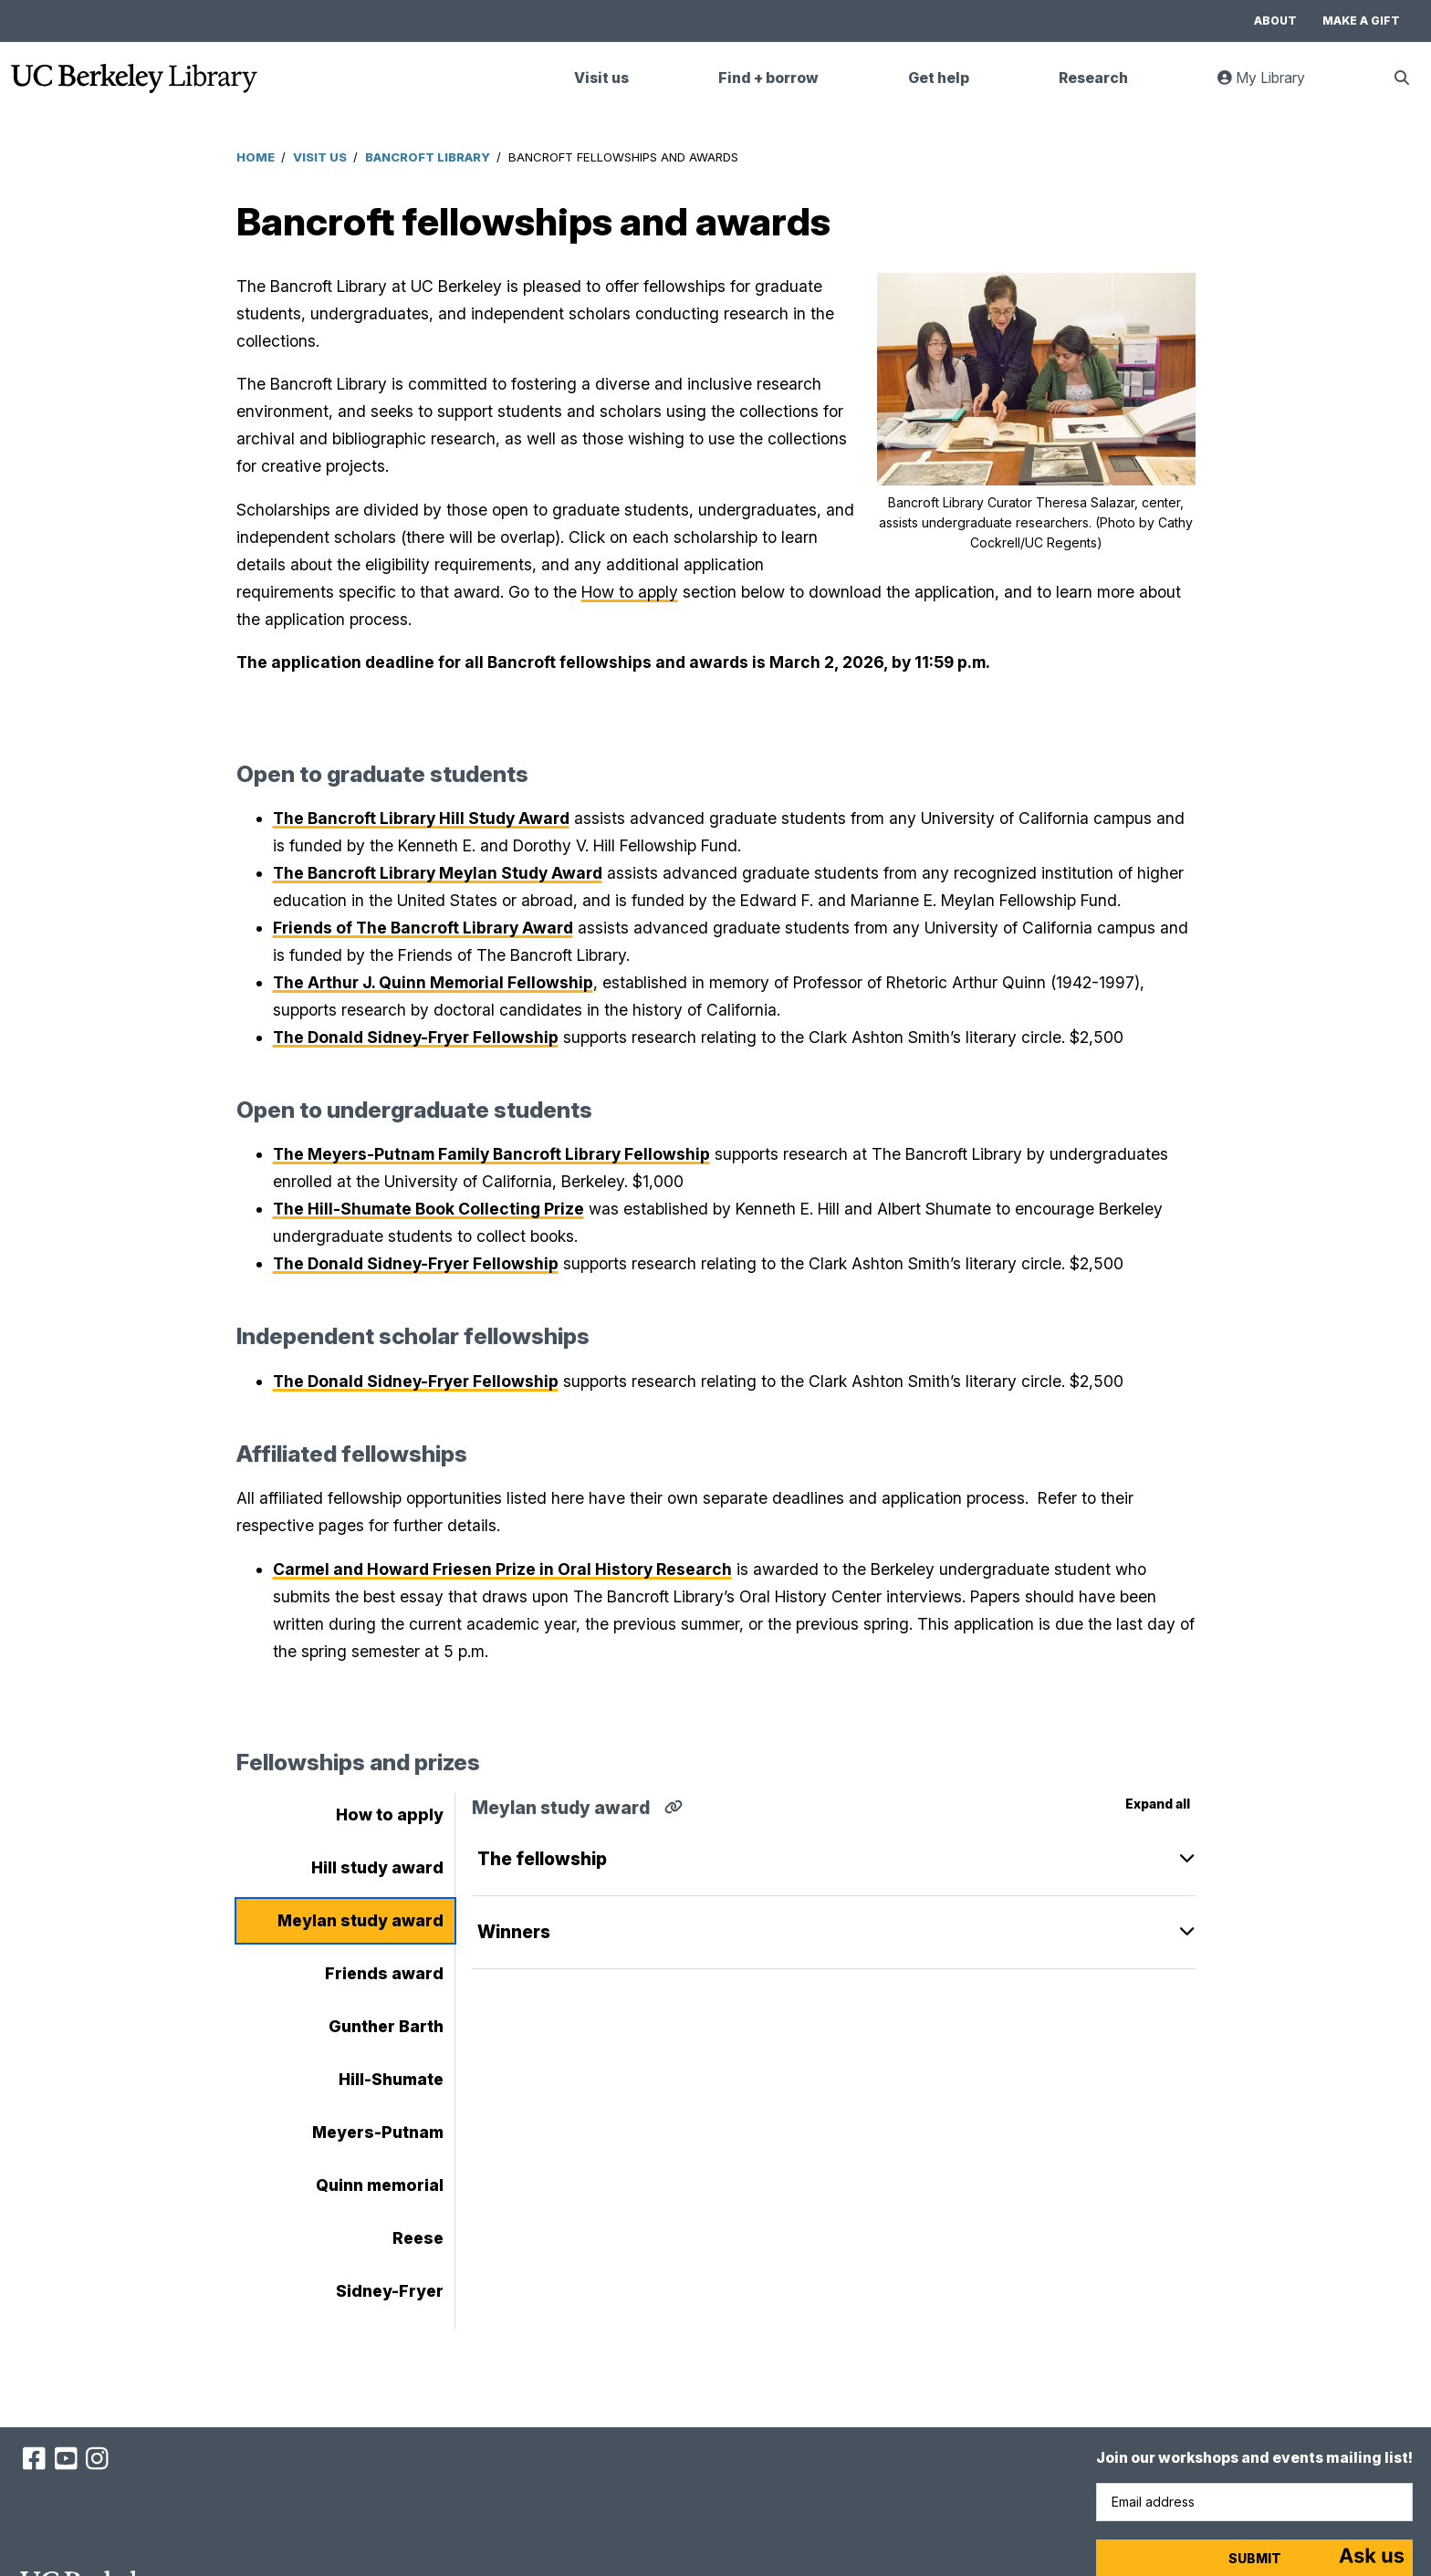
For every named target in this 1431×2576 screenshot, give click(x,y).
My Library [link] (1272, 85)
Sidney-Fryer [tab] (390, 2290)
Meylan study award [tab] (360, 1920)
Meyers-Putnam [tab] (378, 2132)
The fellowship (542, 1859)
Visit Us (320, 157)
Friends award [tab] (384, 1973)
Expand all (1157, 1803)
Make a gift (1361, 20)
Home (255, 157)
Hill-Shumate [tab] (391, 2079)
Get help (938, 78)
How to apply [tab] (390, 1814)
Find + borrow (768, 78)
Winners (513, 1932)
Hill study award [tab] (377, 1867)
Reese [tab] (418, 2237)
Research (1093, 78)
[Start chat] (1372, 2557)
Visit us (601, 78)
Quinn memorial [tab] (380, 2185)
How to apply (629, 591)
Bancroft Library (427, 157)
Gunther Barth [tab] (386, 2026)
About (1275, 20)
